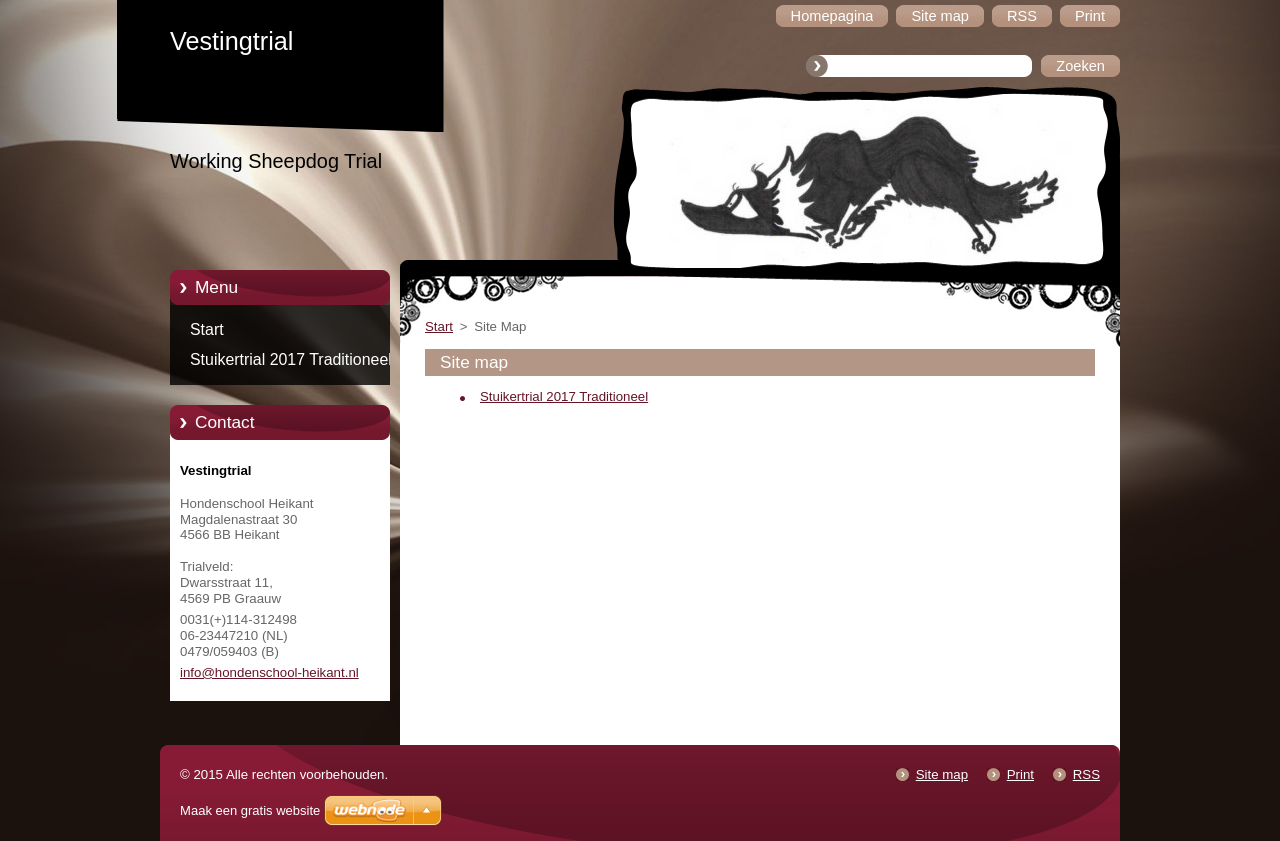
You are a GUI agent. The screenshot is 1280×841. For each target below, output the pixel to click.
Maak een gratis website (250, 810)
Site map (942, 774)
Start (207, 329)
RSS (1086, 774)
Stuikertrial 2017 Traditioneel (291, 359)
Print (1020, 774)
